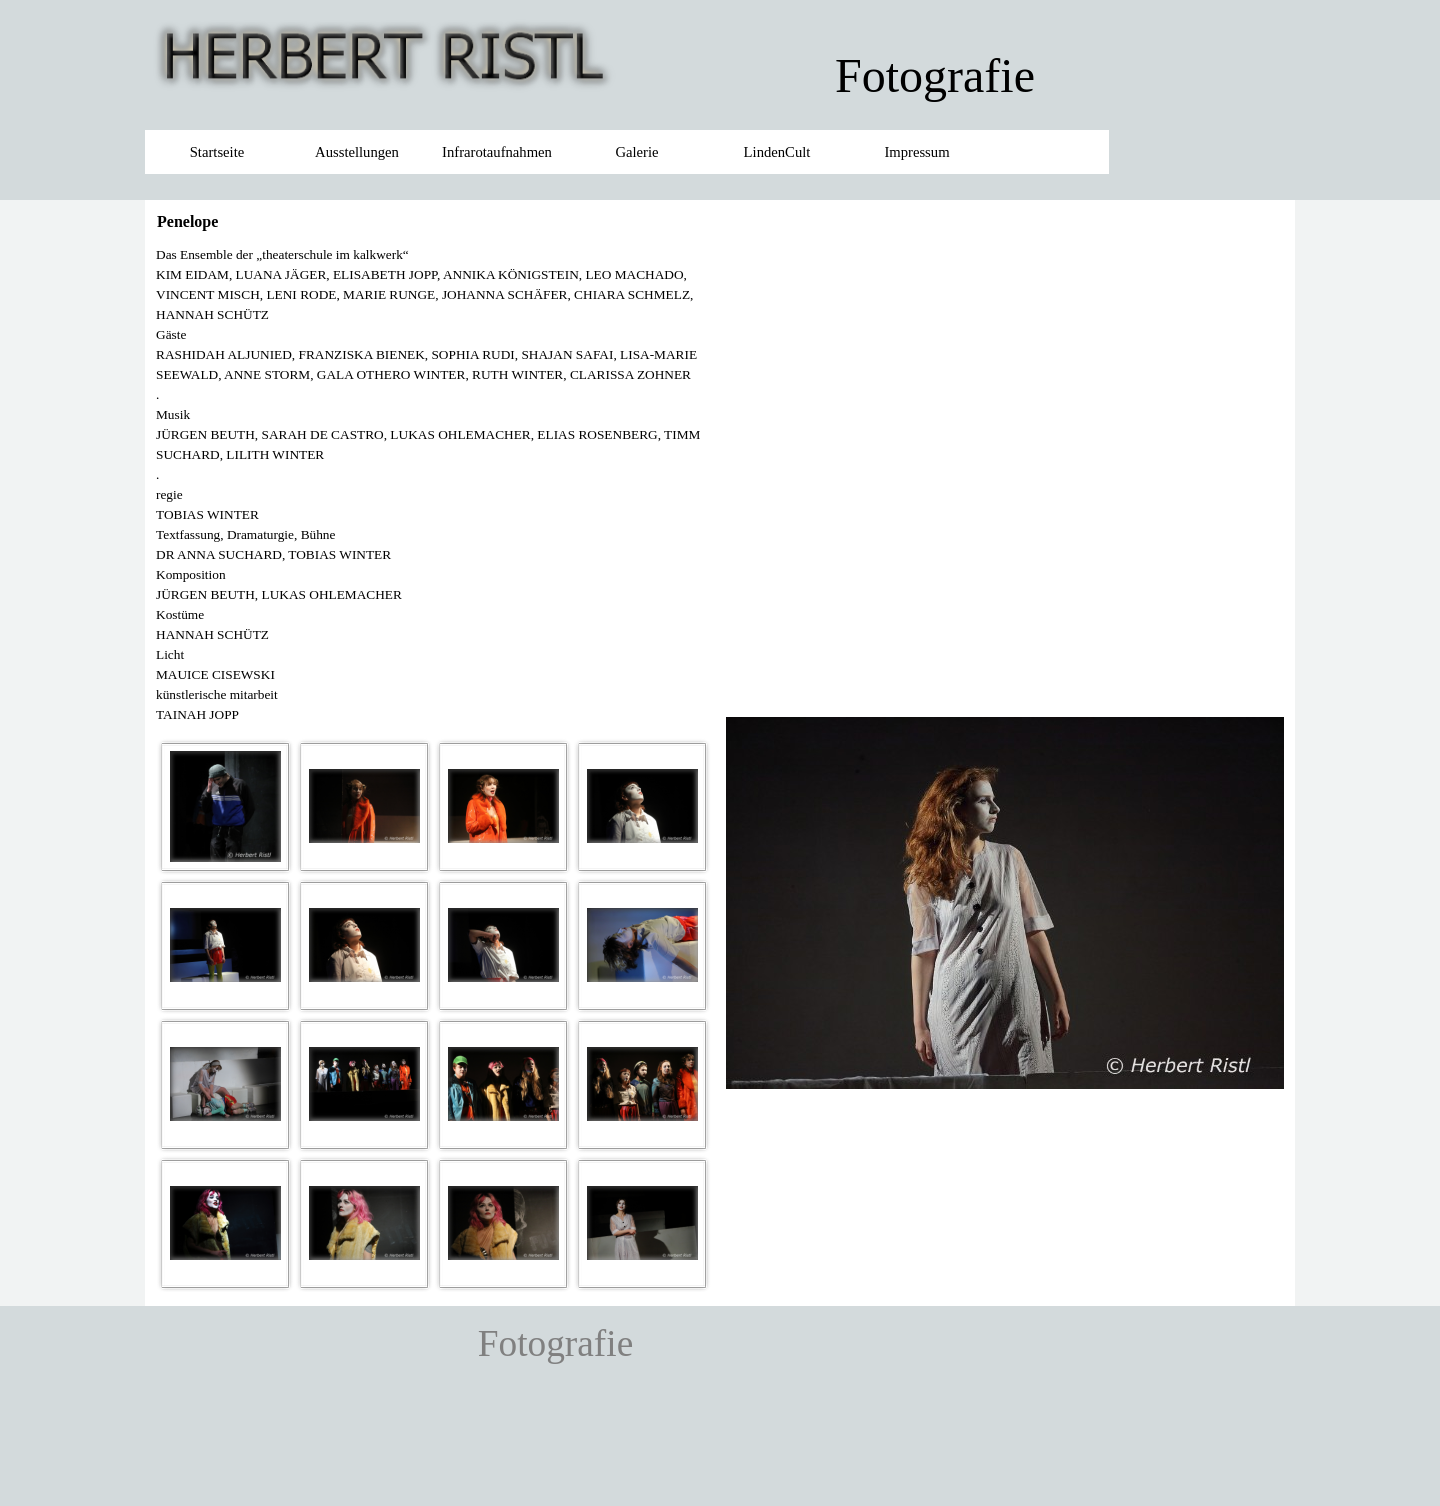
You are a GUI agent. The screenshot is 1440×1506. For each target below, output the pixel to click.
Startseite (217, 152)
